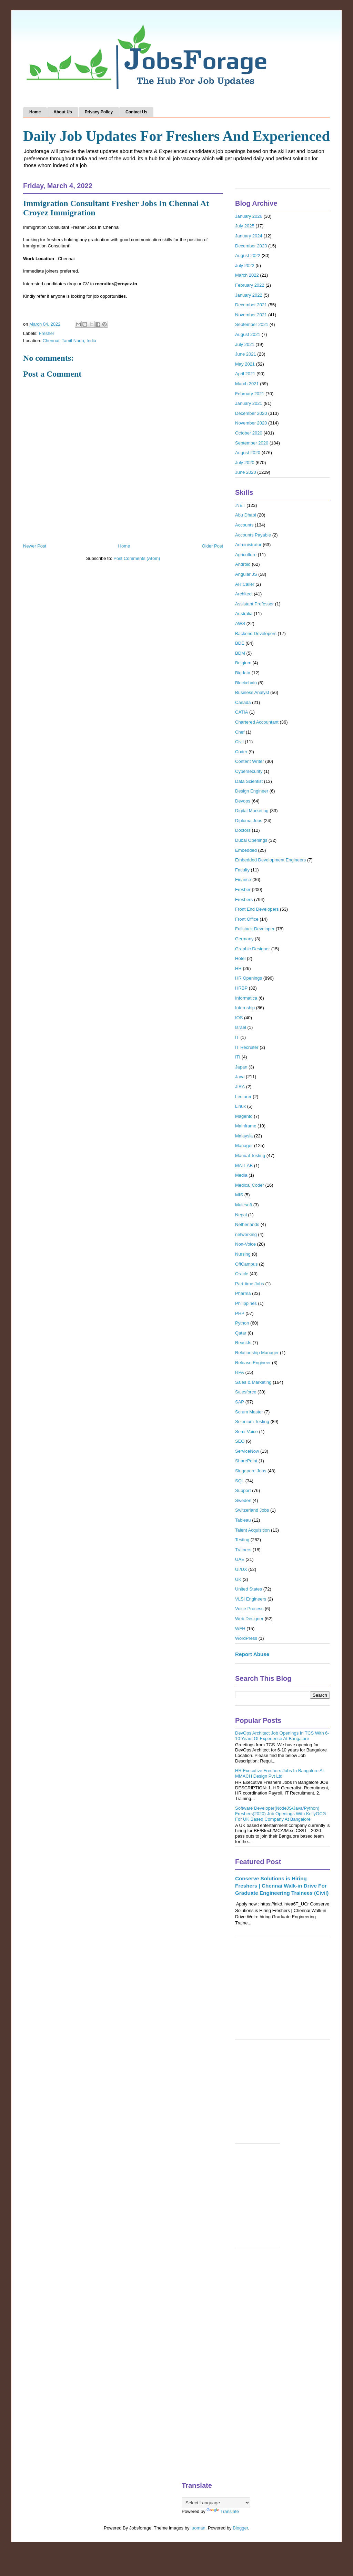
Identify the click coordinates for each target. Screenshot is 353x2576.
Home (35, 112)
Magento (244, 1116)
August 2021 (247, 334)
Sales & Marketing (253, 1382)
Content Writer (249, 761)
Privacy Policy (99, 112)
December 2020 (251, 413)
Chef (239, 732)
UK (238, 1579)
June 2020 (245, 472)
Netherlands (247, 1224)
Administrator (248, 544)
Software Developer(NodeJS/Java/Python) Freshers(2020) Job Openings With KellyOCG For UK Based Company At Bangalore (280, 1813)
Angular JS (246, 574)
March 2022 (247, 275)
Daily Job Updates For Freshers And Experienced (176, 136)
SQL (239, 1480)
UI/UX (241, 1569)
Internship (245, 1007)
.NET (240, 505)
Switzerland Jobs (252, 1510)
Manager (244, 1145)
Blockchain (246, 682)
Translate (222, 2511)
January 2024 (248, 235)
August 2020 (247, 452)
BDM (240, 653)
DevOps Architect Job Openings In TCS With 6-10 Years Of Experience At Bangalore (282, 1735)
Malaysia (244, 1135)
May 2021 (245, 364)
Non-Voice (245, 1244)
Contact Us (136, 112)
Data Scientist (249, 781)
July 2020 (244, 462)
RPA (239, 1372)
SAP (239, 1401)
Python (242, 1323)
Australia (244, 613)
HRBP (241, 988)
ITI (237, 1057)
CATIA (241, 712)
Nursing (243, 1254)
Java (239, 1076)
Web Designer (249, 1618)
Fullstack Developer (254, 928)
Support (243, 1490)
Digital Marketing (252, 810)
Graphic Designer (252, 948)
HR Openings (248, 978)
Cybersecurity (248, 771)
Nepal (241, 1214)
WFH (240, 1628)
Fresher (46, 333)
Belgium (243, 662)
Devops (242, 801)
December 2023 (251, 245)
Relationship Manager (257, 1352)
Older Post (212, 546)
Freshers (244, 899)
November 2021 (251, 314)
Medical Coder (249, 1185)
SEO (239, 1441)
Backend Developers (255, 633)
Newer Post (34, 546)
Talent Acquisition (252, 1530)
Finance (243, 879)
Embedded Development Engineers (270, 859)
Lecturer (243, 1096)
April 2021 (245, 373)
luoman (198, 2528)
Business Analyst (252, 692)
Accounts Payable (253, 535)
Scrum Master (249, 1411)
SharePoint (246, 1460)
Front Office (247, 919)
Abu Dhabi (245, 515)
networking (246, 1234)
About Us (62, 112)
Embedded (246, 850)
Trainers (243, 1549)
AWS (240, 623)
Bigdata (242, 672)
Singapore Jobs (250, 1470)
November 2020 (251, 423)
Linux (240, 1106)
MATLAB (244, 1165)
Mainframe (245, 1125)
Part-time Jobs (249, 1283)
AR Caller (244, 584)
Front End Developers (257, 909)
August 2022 (247, 255)
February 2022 (249, 285)
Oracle (241, 1273)
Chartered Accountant (257, 722)
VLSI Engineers (250, 1599)
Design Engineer (251, 791)
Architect (244, 593)
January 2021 (248, 403)
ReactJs (243, 1342)
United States (248, 1589)
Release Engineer (253, 1362)
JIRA (240, 1086)
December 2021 (251, 304)
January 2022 (248, 295)
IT (237, 1037)
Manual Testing (250, 1155)
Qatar (240, 1333)
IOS (239, 1017)
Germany (244, 938)
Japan (241, 1067)
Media (241, 1175)
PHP (239, 1313)
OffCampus (246, 1264)
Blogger (240, 2528)
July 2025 (244, 225)
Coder (241, 751)
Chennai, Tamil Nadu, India (69, 340)
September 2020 (251, 443)
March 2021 (247, 383)
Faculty (242, 869)
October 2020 (248, 433)
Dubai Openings (251, 840)
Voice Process (249, 1608)
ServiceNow (247, 1451)
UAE (239, 1559)
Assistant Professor (254, 603)
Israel (240, 1027)
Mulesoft (243, 1204)
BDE (239, 643)
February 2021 (249, 393)
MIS (239, 1194)
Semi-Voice (246, 1431)
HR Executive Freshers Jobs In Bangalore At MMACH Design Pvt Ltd (279, 1773)
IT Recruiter (247, 1047)
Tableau (243, 1520)
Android (243, 564)
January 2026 (248, 216)
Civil (239, 741)
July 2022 (244, 265)
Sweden (243, 1500)
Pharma (243, 1293)
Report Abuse (252, 1654)
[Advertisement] (282, 1991)
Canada (243, 702)
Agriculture (245, 554)
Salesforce (245, 1391)
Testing (242, 1539)
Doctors (243, 830)
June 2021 (245, 354)
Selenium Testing (252, 1421)
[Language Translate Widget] (216, 2502)
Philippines (246, 1303)
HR (238, 968)
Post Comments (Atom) (136, 558)
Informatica (246, 998)
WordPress (246, 1638)
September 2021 (251, 324)
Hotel (240, 958)
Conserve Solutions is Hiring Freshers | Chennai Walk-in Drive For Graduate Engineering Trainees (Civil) (282, 1885)
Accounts (244, 525)
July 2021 (244, 344)
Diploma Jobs (248, 820)
